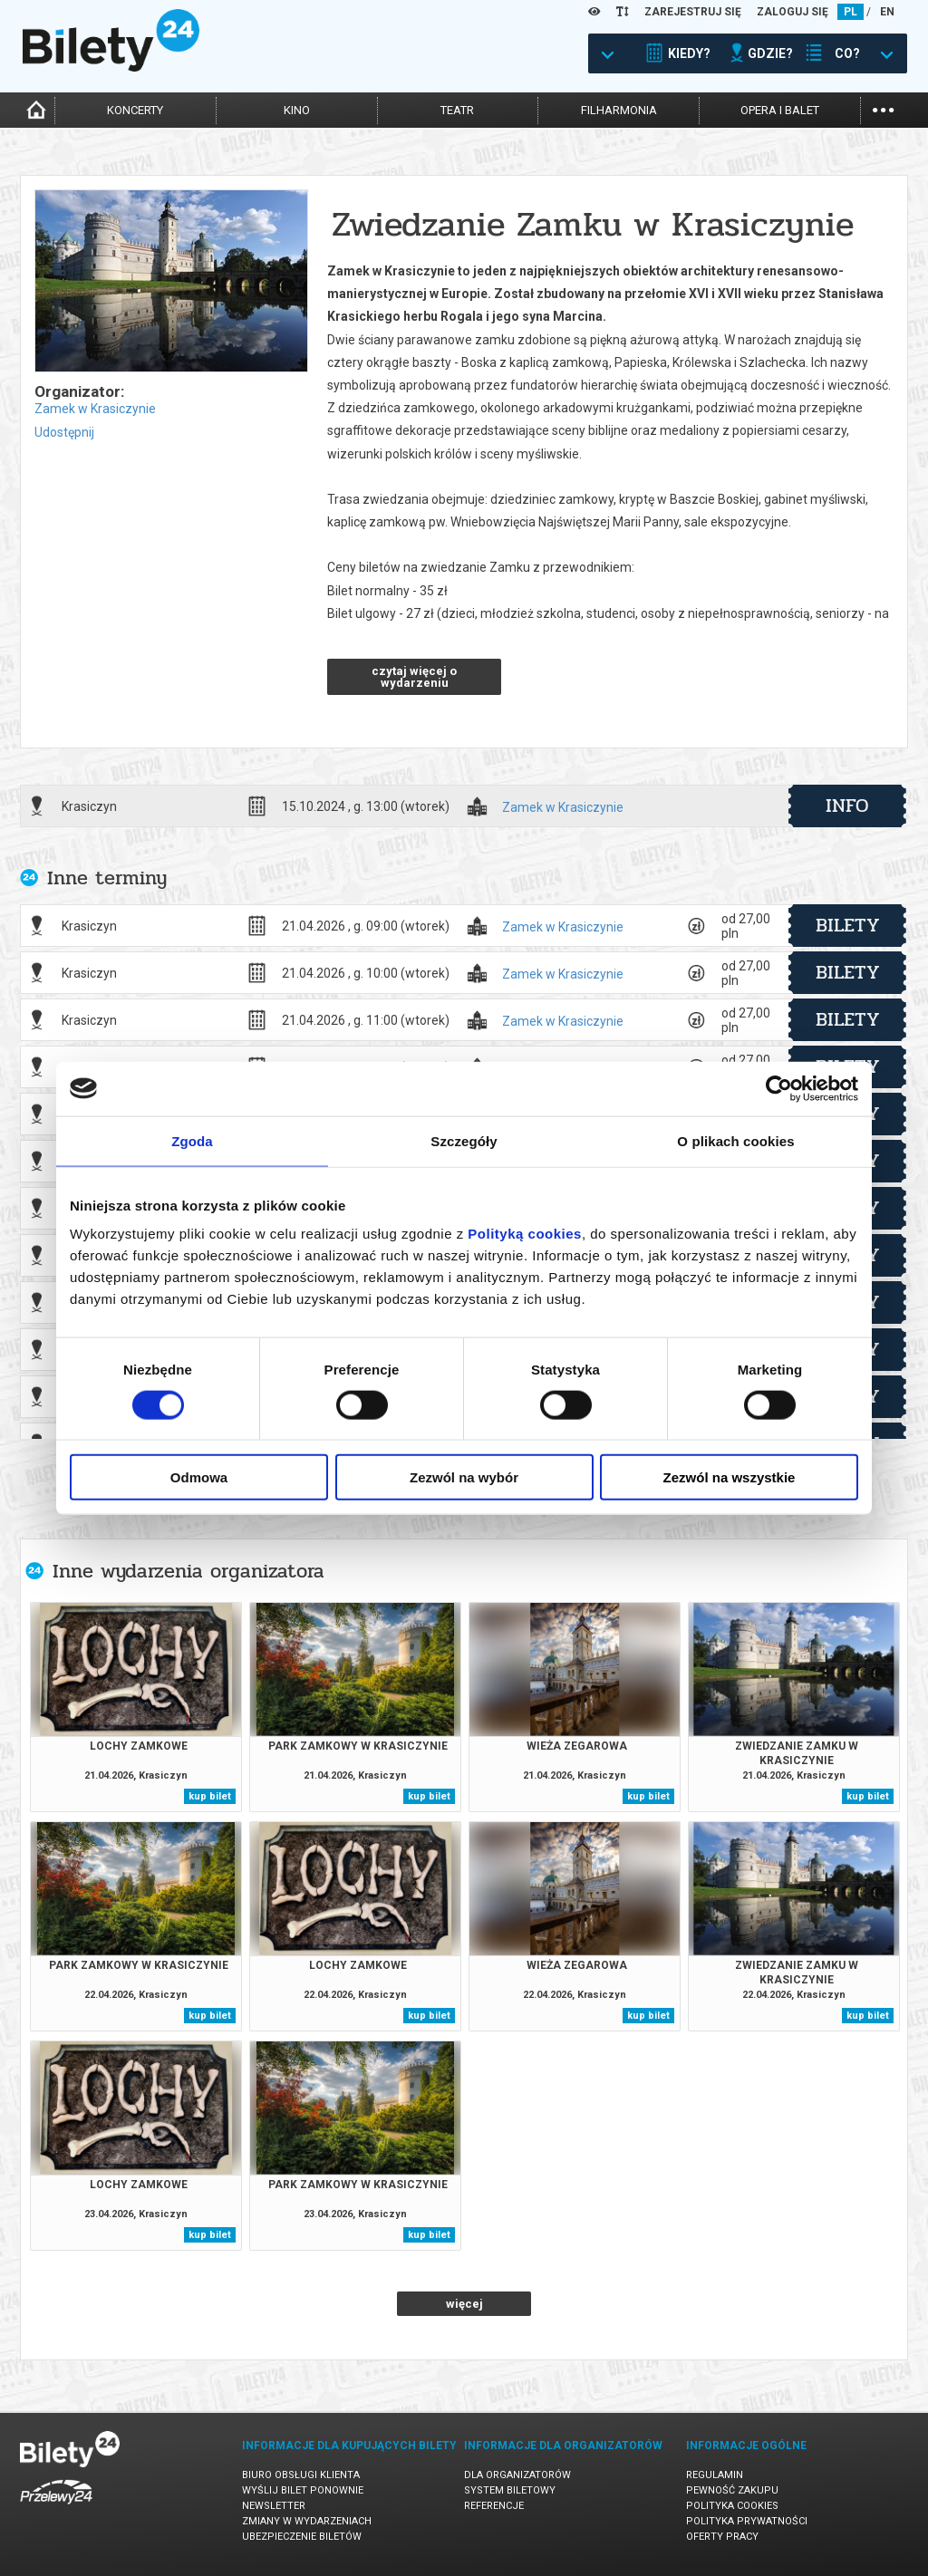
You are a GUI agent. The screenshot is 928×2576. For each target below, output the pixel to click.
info (847, 805)
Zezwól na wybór (464, 1477)
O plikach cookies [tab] (735, 1140)
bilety (848, 925)
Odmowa (198, 1477)
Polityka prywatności (746, 2521)
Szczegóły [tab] (463, 1140)
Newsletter (273, 2506)
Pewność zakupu (732, 2490)
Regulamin (714, 2475)
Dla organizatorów (517, 2475)
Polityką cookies (525, 1233)
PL (850, 11)
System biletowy (510, 2490)
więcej (464, 2304)
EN (887, 11)
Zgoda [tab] (192, 1140)
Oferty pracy (722, 2536)
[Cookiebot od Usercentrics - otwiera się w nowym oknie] (779, 1088)
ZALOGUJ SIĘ (792, 11)
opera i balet (779, 110)
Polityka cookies (732, 2506)
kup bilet (209, 1796)
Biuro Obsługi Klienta (301, 2475)
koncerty (135, 110)
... (883, 108)
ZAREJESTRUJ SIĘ (692, 11)
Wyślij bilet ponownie (302, 2490)
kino (297, 110)
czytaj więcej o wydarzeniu (414, 677)
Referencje (494, 2506)
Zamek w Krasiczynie (95, 408)
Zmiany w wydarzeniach (307, 2521)
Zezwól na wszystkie (729, 1477)
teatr (457, 110)
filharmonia (619, 110)
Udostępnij (64, 432)
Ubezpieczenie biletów (302, 2536)
